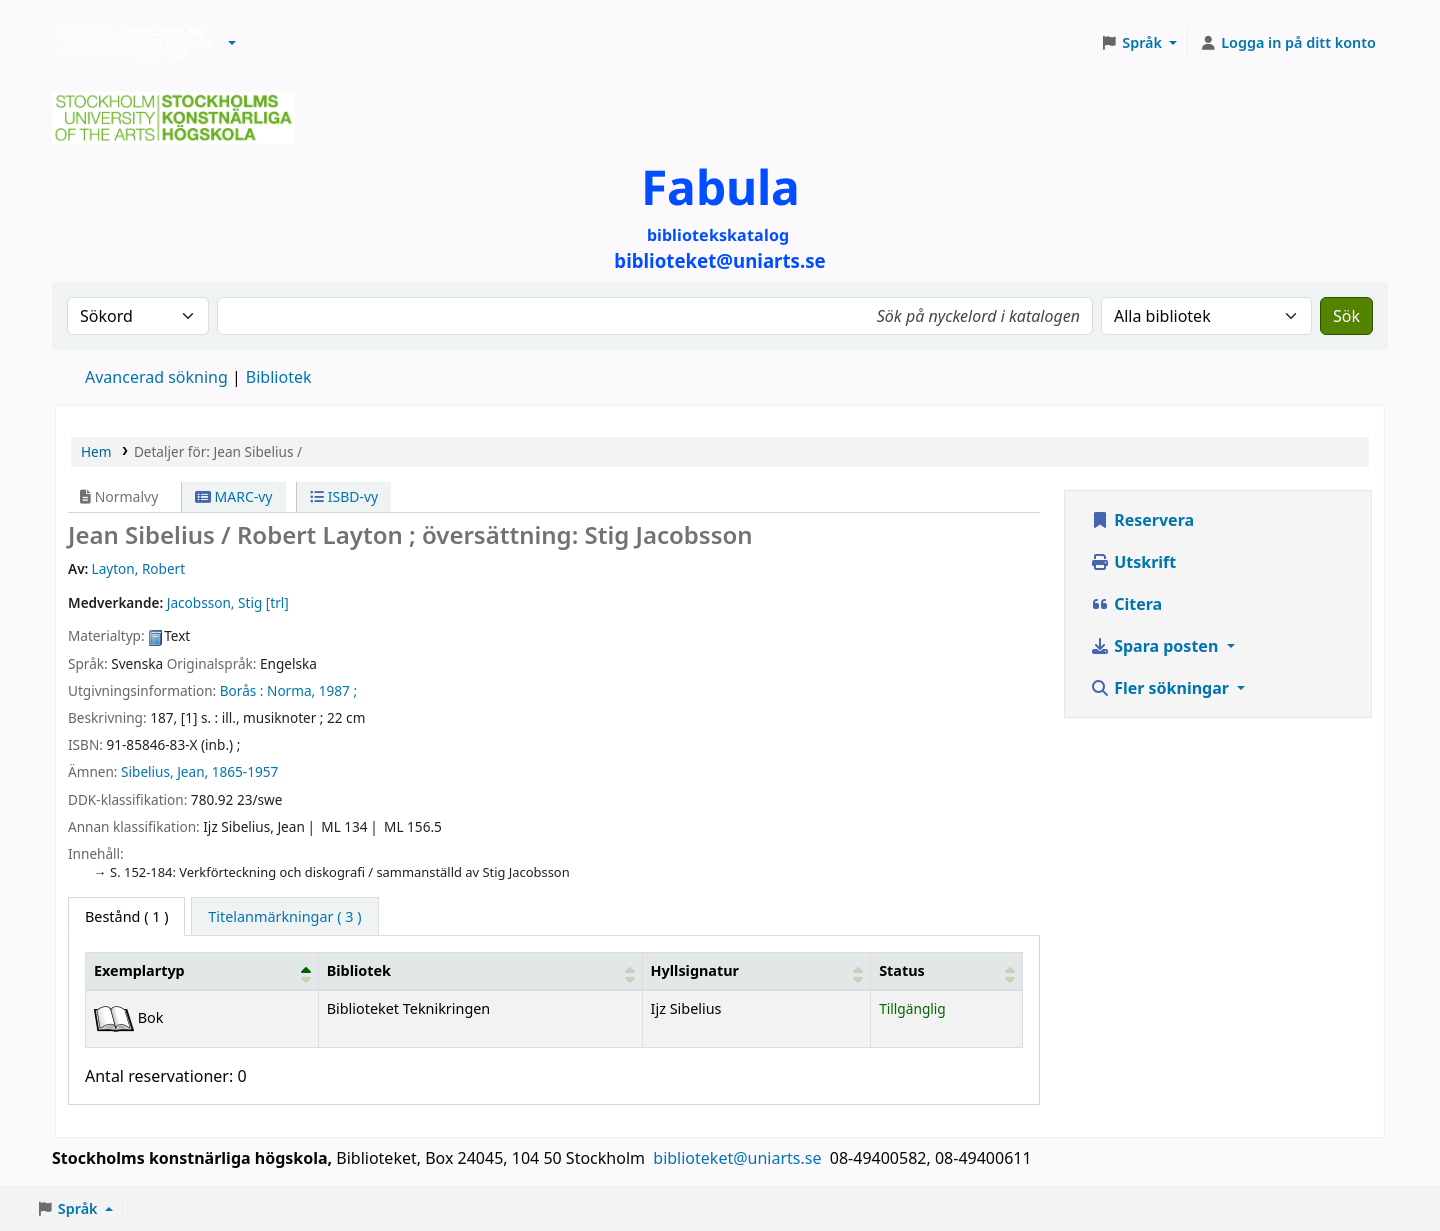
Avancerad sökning (156, 377)
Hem (96, 451)
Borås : (242, 690)
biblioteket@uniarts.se (739, 1158)
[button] (232, 43)
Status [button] (902, 970)
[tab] (284, 917)
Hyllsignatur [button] (695, 970)
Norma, (291, 690)
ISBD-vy (344, 496)
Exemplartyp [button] (139, 970)
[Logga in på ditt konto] (1287, 43)
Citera (1126, 604)
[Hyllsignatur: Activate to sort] (756, 971)
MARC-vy (234, 496)
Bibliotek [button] (359, 970)
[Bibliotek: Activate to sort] (480, 971)
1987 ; (338, 690)
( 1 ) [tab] (126, 916)
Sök (1346, 316)
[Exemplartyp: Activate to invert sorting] (202, 971)
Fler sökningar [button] (1161, 688)
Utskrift (1133, 562)
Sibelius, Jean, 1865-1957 (199, 771)
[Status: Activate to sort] (947, 971)
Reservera (1142, 520)
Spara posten (1156, 646)
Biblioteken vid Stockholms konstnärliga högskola (131, 43)
